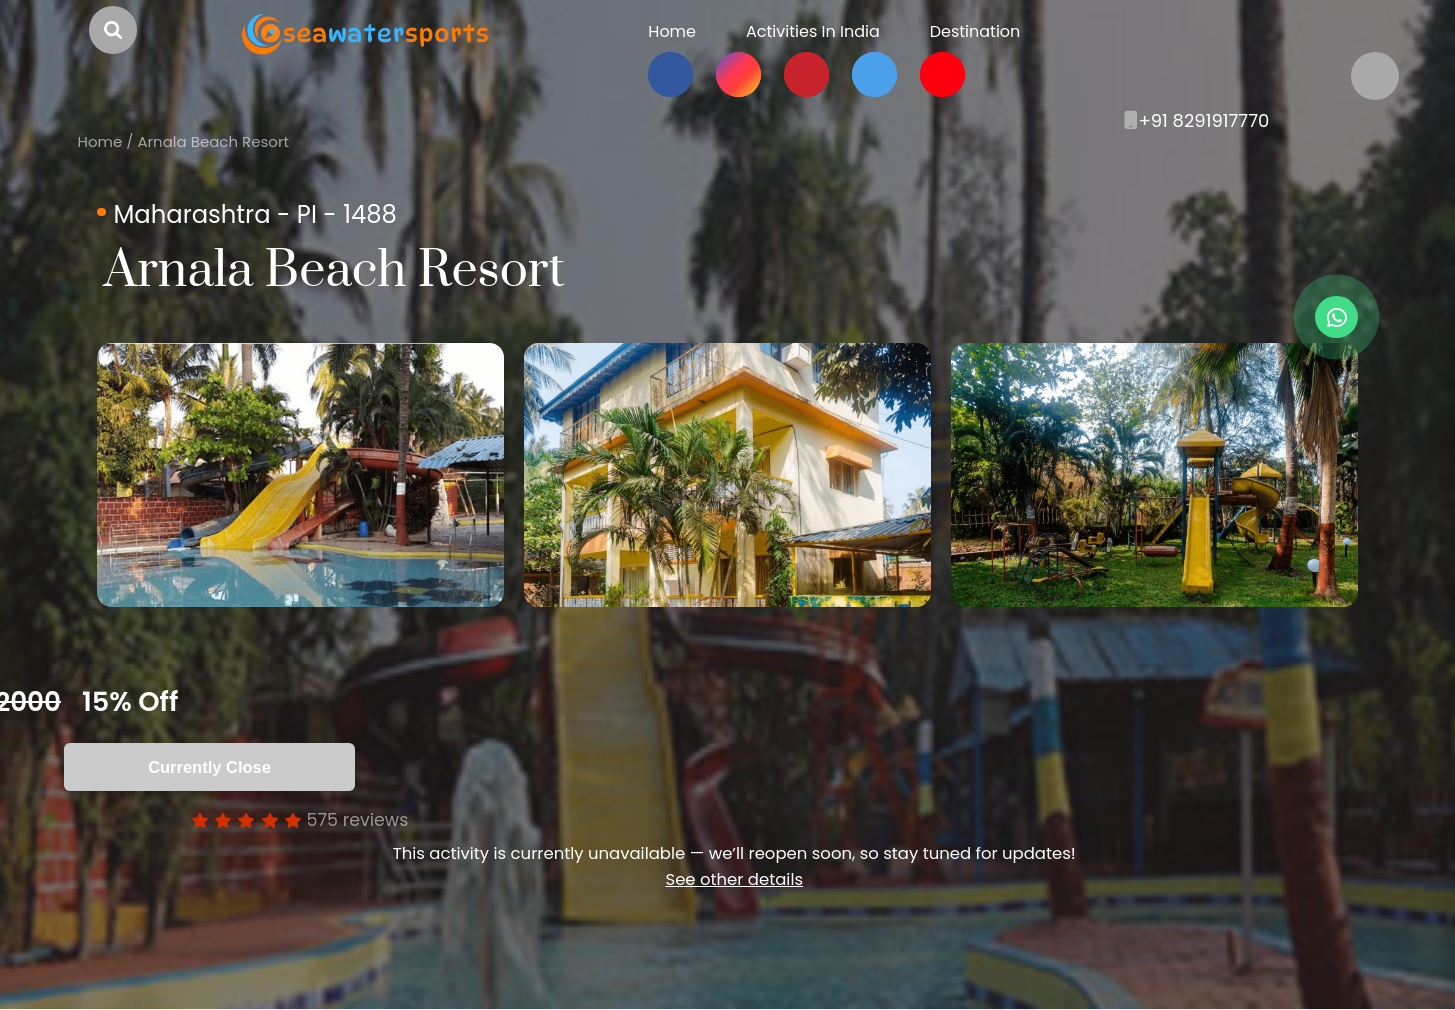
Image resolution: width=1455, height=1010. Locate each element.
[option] (300, 475)
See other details (734, 879)
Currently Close (209, 767)
